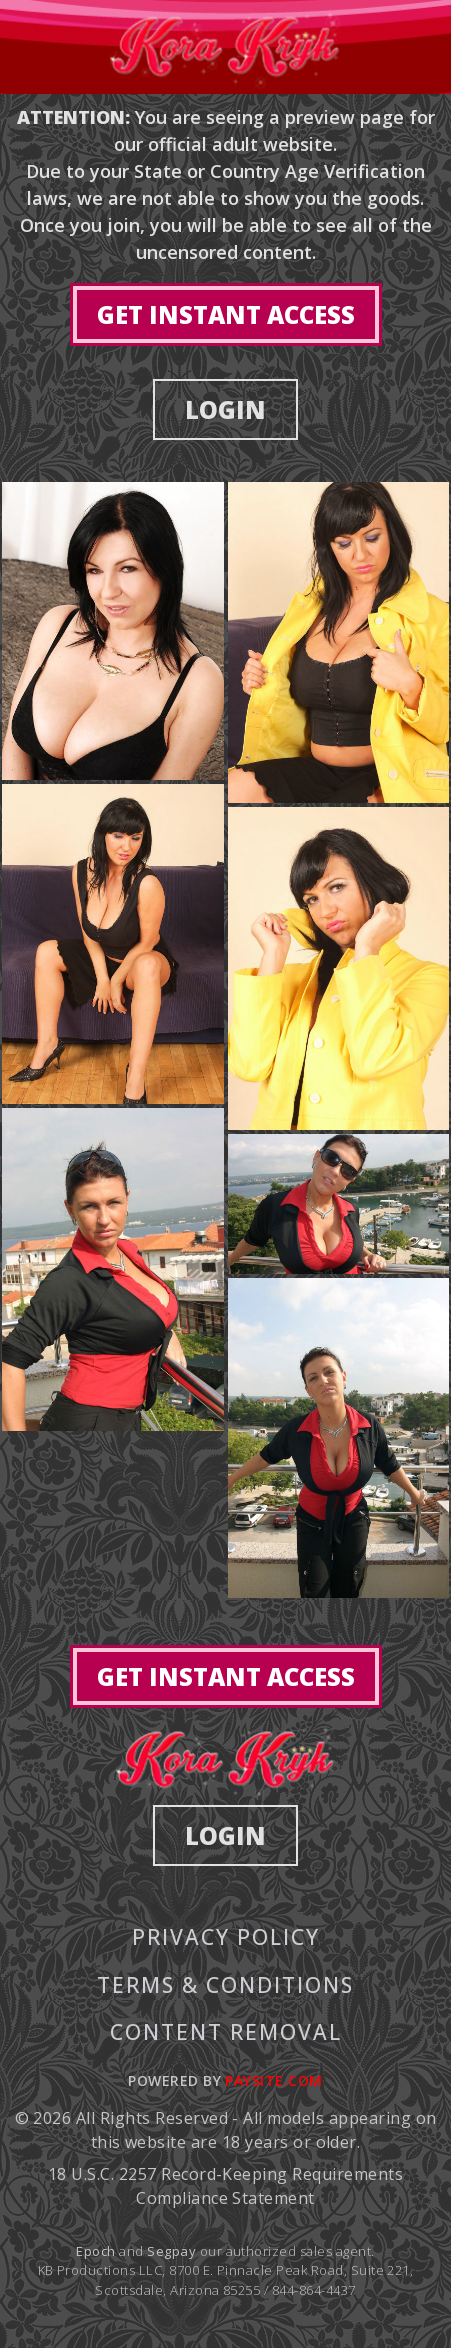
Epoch (97, 2251)
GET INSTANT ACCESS (226, 314)
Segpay (173, 2251)
